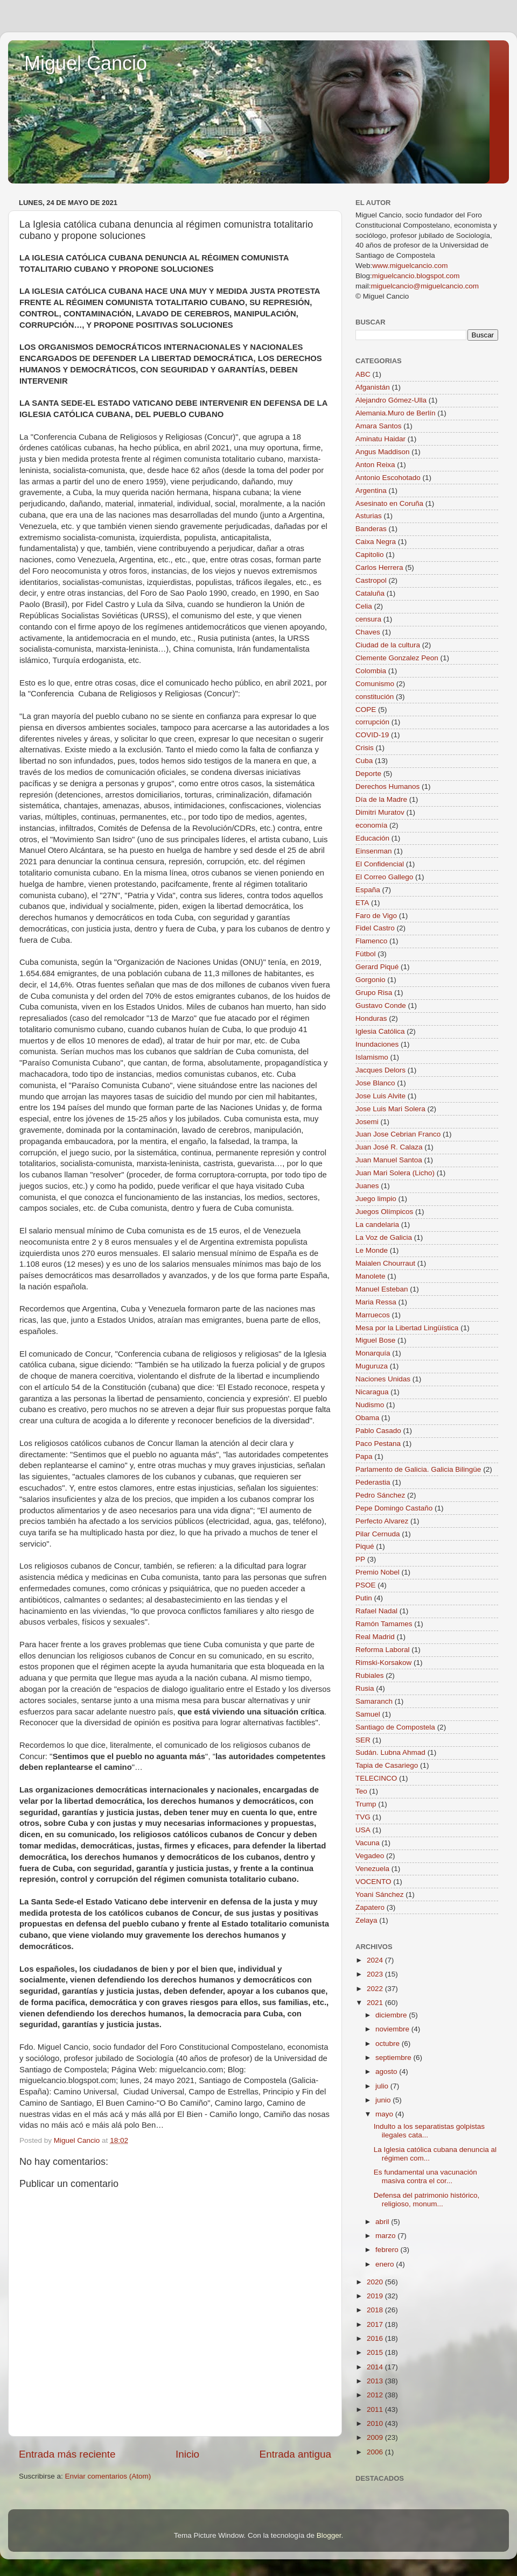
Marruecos (372, 1315)
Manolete (370, 1276)
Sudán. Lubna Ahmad (390, 1752)
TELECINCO (376, 1778)
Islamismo (371, 1057)
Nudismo (369, 1405)
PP (360, 1559)
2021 (376, 2003)
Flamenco (371, 941)
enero (385, 2264)
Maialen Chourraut (385, 1263)
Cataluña (370, 593)
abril (383, 2222)
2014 (376, 2367)
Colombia (370, 671)
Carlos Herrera (379, 567)
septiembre (394, 2057)
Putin (363, 1598)
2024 (376, 1960)
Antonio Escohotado (388, 478)
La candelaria (377, 1224)
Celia (363, 606)
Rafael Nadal (376, 1611)
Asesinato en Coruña (389, 503)
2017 (376, 2324)
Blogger (329, 2535)
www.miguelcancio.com (410, 266)
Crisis (364, 748)
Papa (364, 1456)
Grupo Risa (373, 993)
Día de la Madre (381, 799)
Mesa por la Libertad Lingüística (406, 1328)
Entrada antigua (295, 2454)
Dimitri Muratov (379, 812)
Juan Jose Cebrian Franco (398, 1134)
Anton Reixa (375, 465)
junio (384, 2100)
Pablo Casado (378, 1431)
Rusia (364, 1688)
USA (363, 1830)
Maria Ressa (375, 1302)
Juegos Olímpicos (384, 1212)
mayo (385, 2114)
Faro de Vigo (376, 916)
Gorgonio (370, 980)
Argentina (371, 490)
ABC (363, 374)
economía (371, 825)
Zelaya (366, 1920)
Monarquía (372, 1353)
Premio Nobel (377, 1572)
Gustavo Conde (380, 1005)
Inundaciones (377, 1044)
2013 (376, 2381)
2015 (376, 2352)
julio (382, 2086)
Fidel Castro (375, 928)
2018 (376, 2310)
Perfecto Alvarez (381, 1521)
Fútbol (365, 954)
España (367, 890)
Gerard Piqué (377, 967)
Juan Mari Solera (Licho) (395, 1173)
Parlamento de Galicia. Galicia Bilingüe (418, 1469)
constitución (374, 697)
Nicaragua (372, 1392)
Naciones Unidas (382, 1379)
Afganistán (372, 387)
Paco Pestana (378, 1443)
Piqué (364, 1546)
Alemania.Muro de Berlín (395, 413)
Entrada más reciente (67, 2454)
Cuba (364, 761)
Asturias (368, 516)
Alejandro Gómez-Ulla (391, 400)
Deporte (368, 774)
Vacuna (367, 1843)
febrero (388, 2250)
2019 (376, 2296)
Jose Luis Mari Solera (390, 1109)
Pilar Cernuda (377, 1534)
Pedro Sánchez (380, 1495)
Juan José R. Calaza (389, 1147)
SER (363, 1740)
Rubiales (369, 1675)
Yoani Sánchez (379, 1894)
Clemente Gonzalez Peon (396, 658)
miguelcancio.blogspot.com (416, 276)
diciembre (392, 2015)
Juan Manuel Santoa (388, 1160)
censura (368, 619)
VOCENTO (373, 1882)
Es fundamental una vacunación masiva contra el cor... (425, 2176)
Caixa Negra (375, 542)
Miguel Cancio (85, 63)
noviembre (393, 2029)
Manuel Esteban (381, 1289)
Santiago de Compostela (395, 1727)
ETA (362, 903)
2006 (376, 2452)
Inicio (187, 2454)
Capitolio (369, 555)
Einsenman (373, 851)
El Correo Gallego (384, 877)
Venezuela (372, 1869)
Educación (372, 838)
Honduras (371, 1018)
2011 (376, 2409)
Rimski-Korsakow (383, 1662)
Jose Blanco (375, 1083)
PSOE (365, 1585)
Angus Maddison (382, 452)
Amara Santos (378, 426)
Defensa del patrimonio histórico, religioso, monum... (427, 2199)
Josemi (367, 1122)
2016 (376, 2338)
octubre (388, 2043)
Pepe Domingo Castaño (393, 1508)
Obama (367, 1418)
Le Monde (371, 1250)
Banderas (371, 529)
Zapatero (370, 1907)
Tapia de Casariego (386, 1765)
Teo (361, 1791)
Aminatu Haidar (380, 439)
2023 (376, 1974)
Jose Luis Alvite (380, 1096)
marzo (386, 2236)
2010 (376, 2423)
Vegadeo (369, 1856)
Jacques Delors (380, 1070)
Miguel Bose (375, 1340)
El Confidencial (379, 864)
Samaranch (374, 1701)
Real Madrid (375, 1637)
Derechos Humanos (387, 786)
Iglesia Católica (380, 1031)
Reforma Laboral (382, 1650)
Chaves (367, 632)
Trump (365, 1804)
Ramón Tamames (384, 1624)
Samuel (367, 1714)
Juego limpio (375, 1199)
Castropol (371, 580)
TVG (363, 1817)
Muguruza (371, 1366)
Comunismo (374, 684)
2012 (376, 2395)
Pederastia (372, 1482)
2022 (376, 1989)
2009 (376, 2437)
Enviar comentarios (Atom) (108, 2476)
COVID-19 (372, 735)
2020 (376, 2282)
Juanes (367, 1186)
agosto (387, 2071)
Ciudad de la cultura (387, 645)
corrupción (372, 722)
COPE (365, 709)
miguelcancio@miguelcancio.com (425, 286)
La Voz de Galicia (383, 1237)
